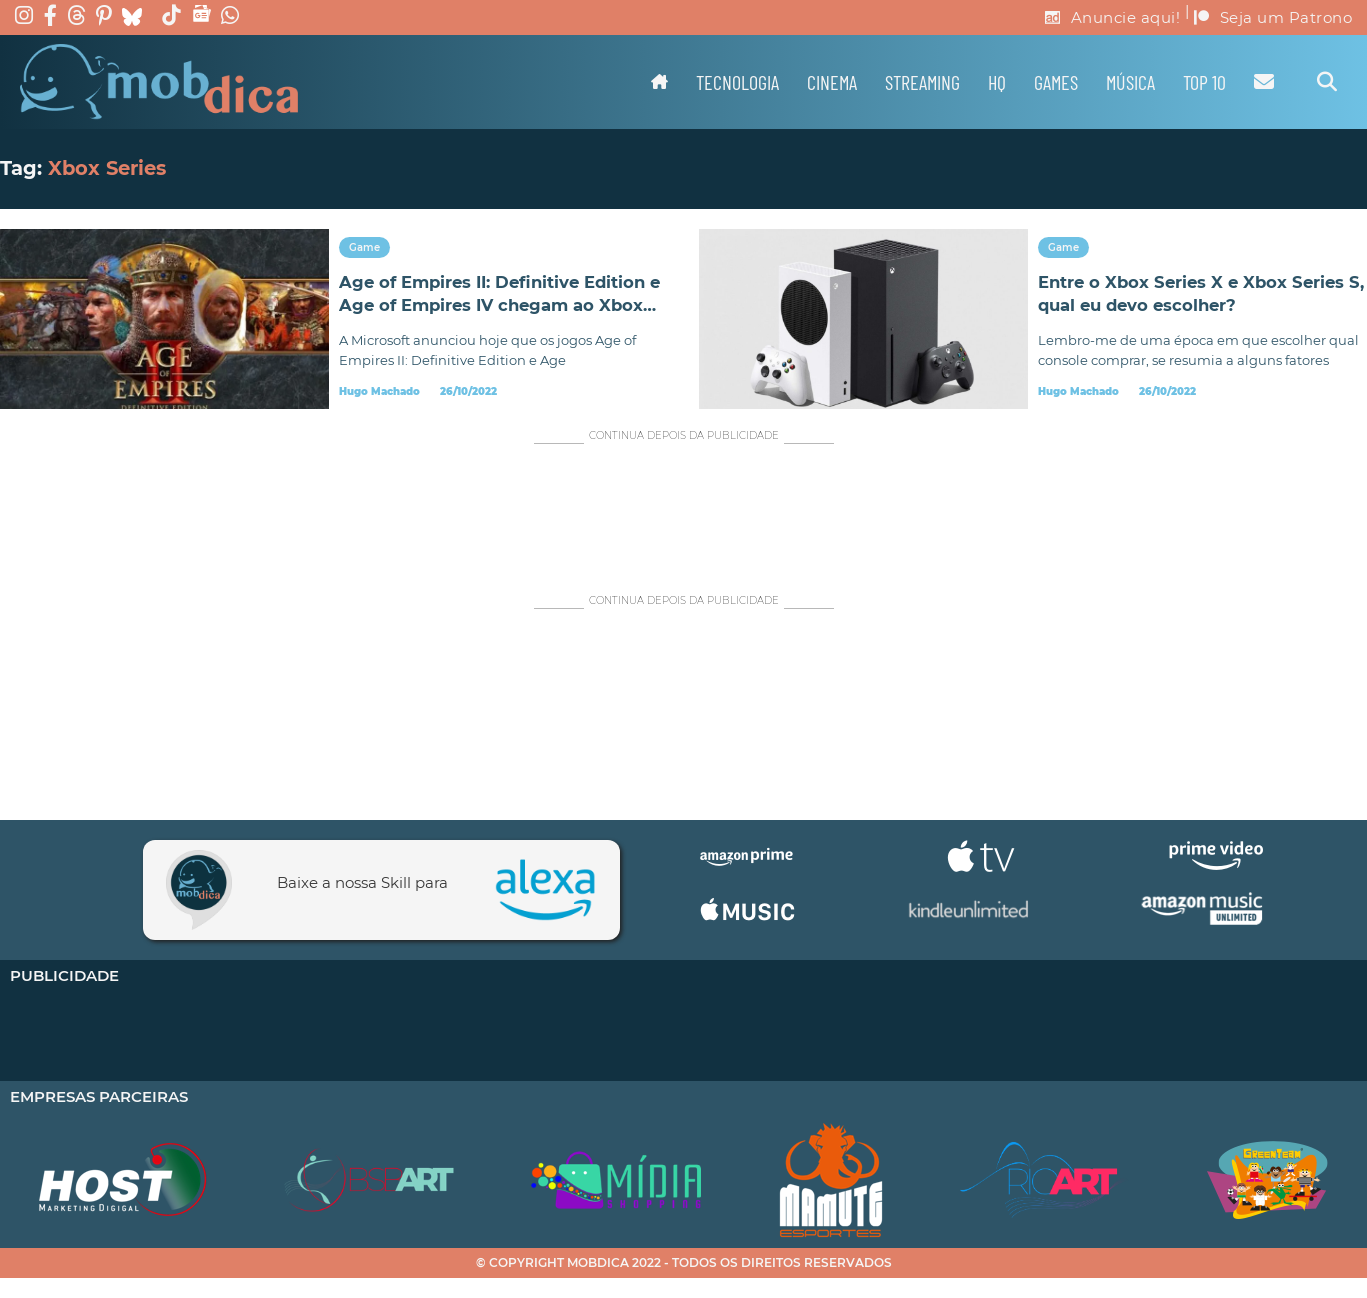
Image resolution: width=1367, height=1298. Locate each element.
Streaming (922, 82)
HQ (997, 82)
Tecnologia (737, 82)
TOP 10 (1204, 82)
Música (1130, 82)
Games (1056, 82)
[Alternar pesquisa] (1327, 82)
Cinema (832, 82)
